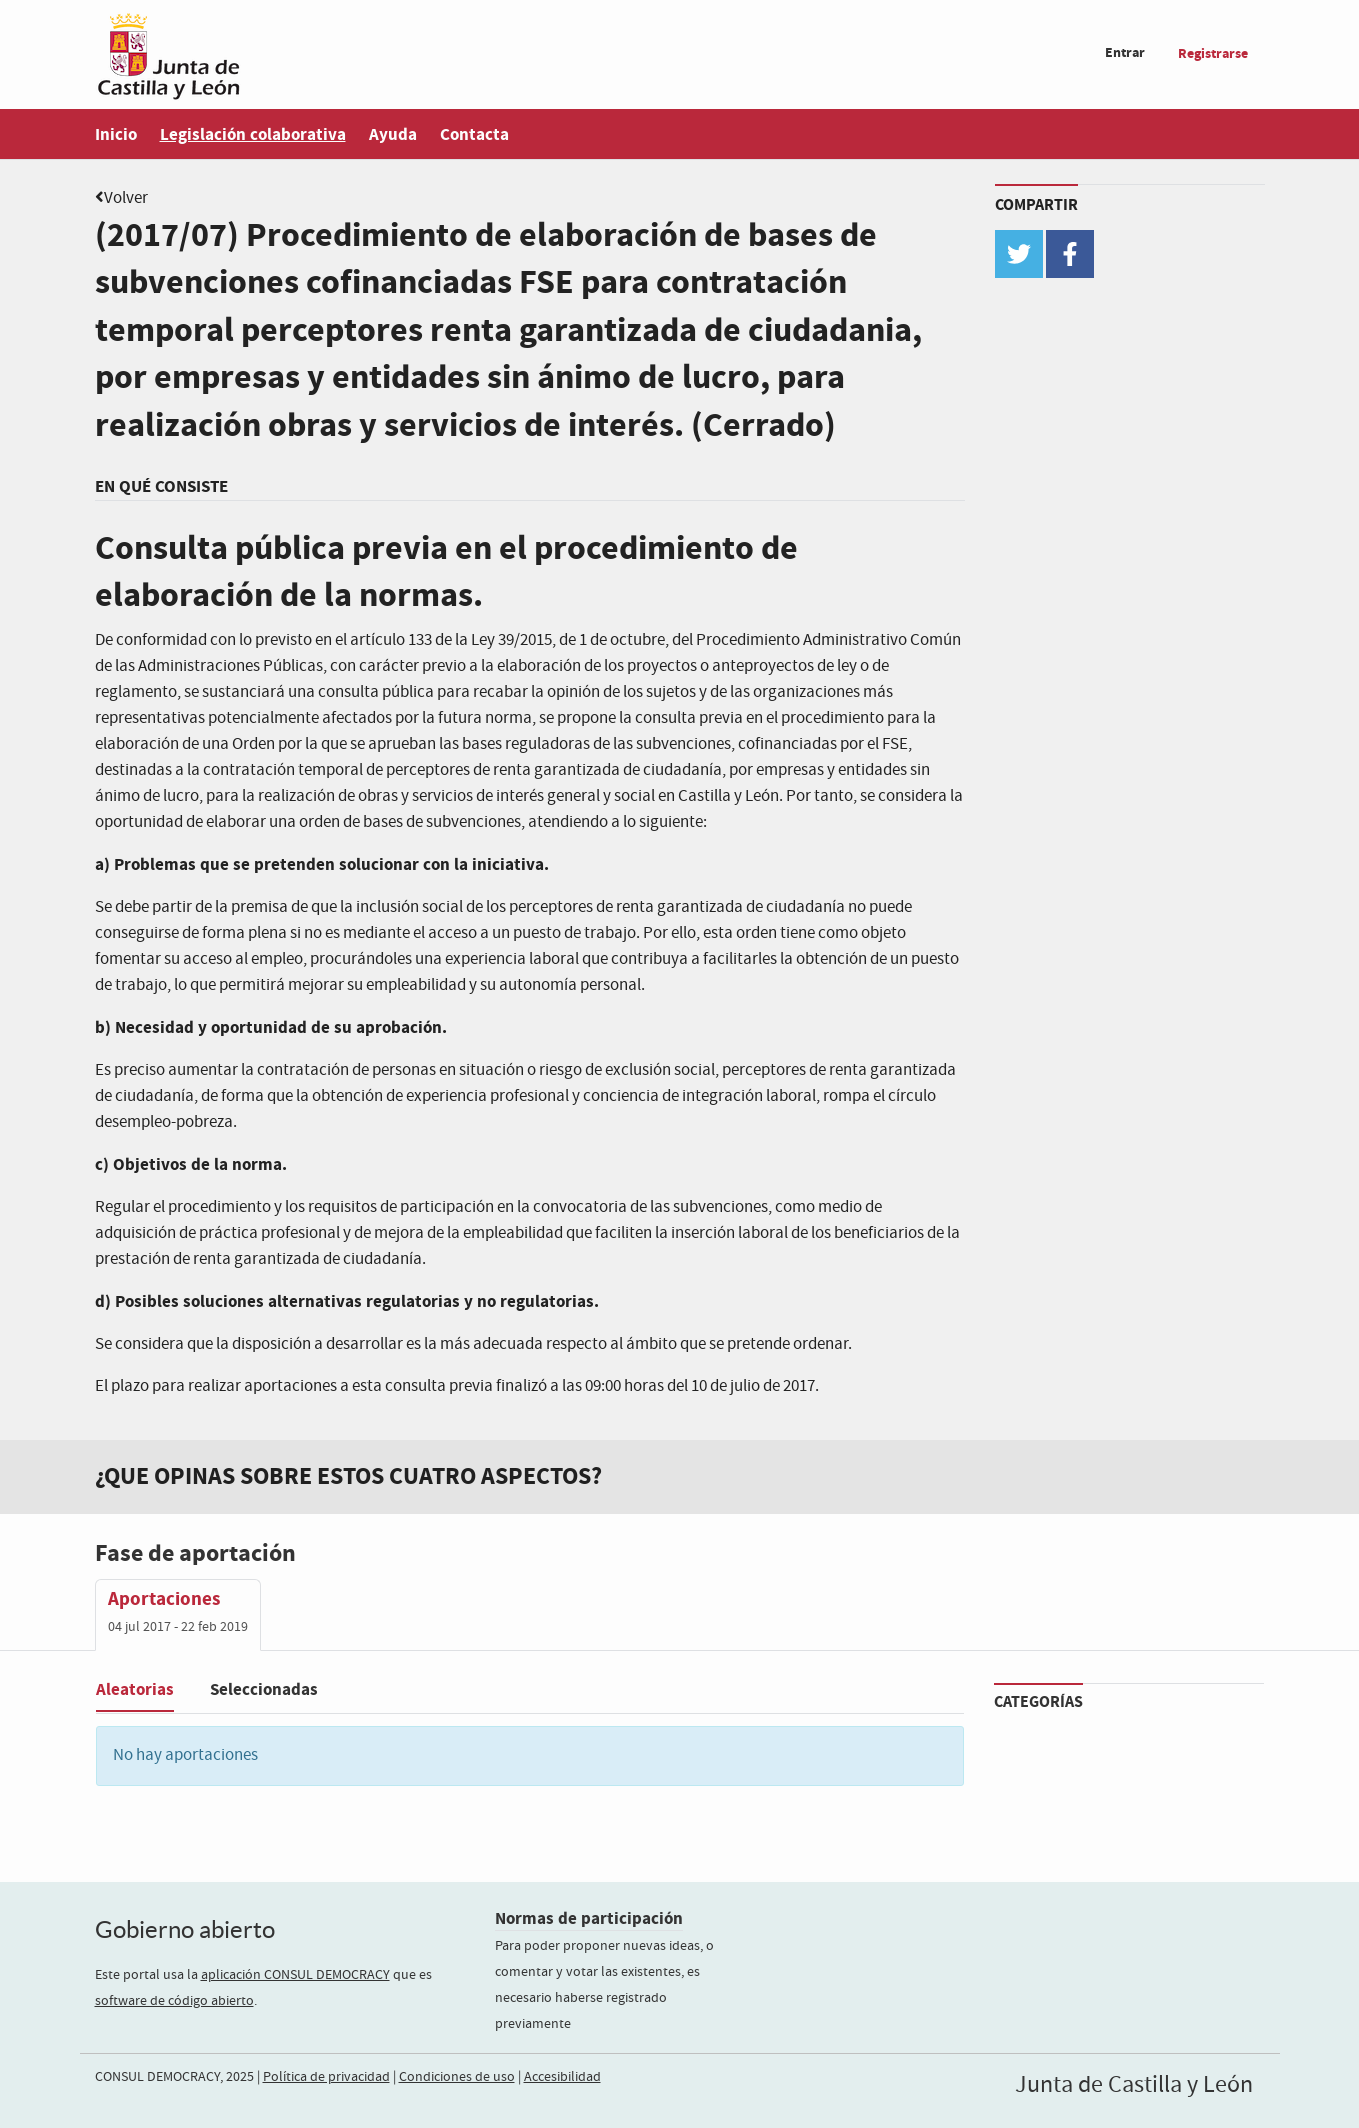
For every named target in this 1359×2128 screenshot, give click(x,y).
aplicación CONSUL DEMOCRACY (295, 1975)
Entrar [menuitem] (1125, 52)
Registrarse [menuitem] (1213, 53)
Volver (126, 198)
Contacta (474, 134)
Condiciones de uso (457, 2077)
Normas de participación (589, 1918)
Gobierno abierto (185, 1929)
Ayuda (393, 134)
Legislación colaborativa (253, 134)
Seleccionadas (264, 1689)
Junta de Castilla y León (1134, 2085)
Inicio (116, 134)
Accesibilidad (562, 2077)
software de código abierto (174, 2001)
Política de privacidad (326, 2077)
